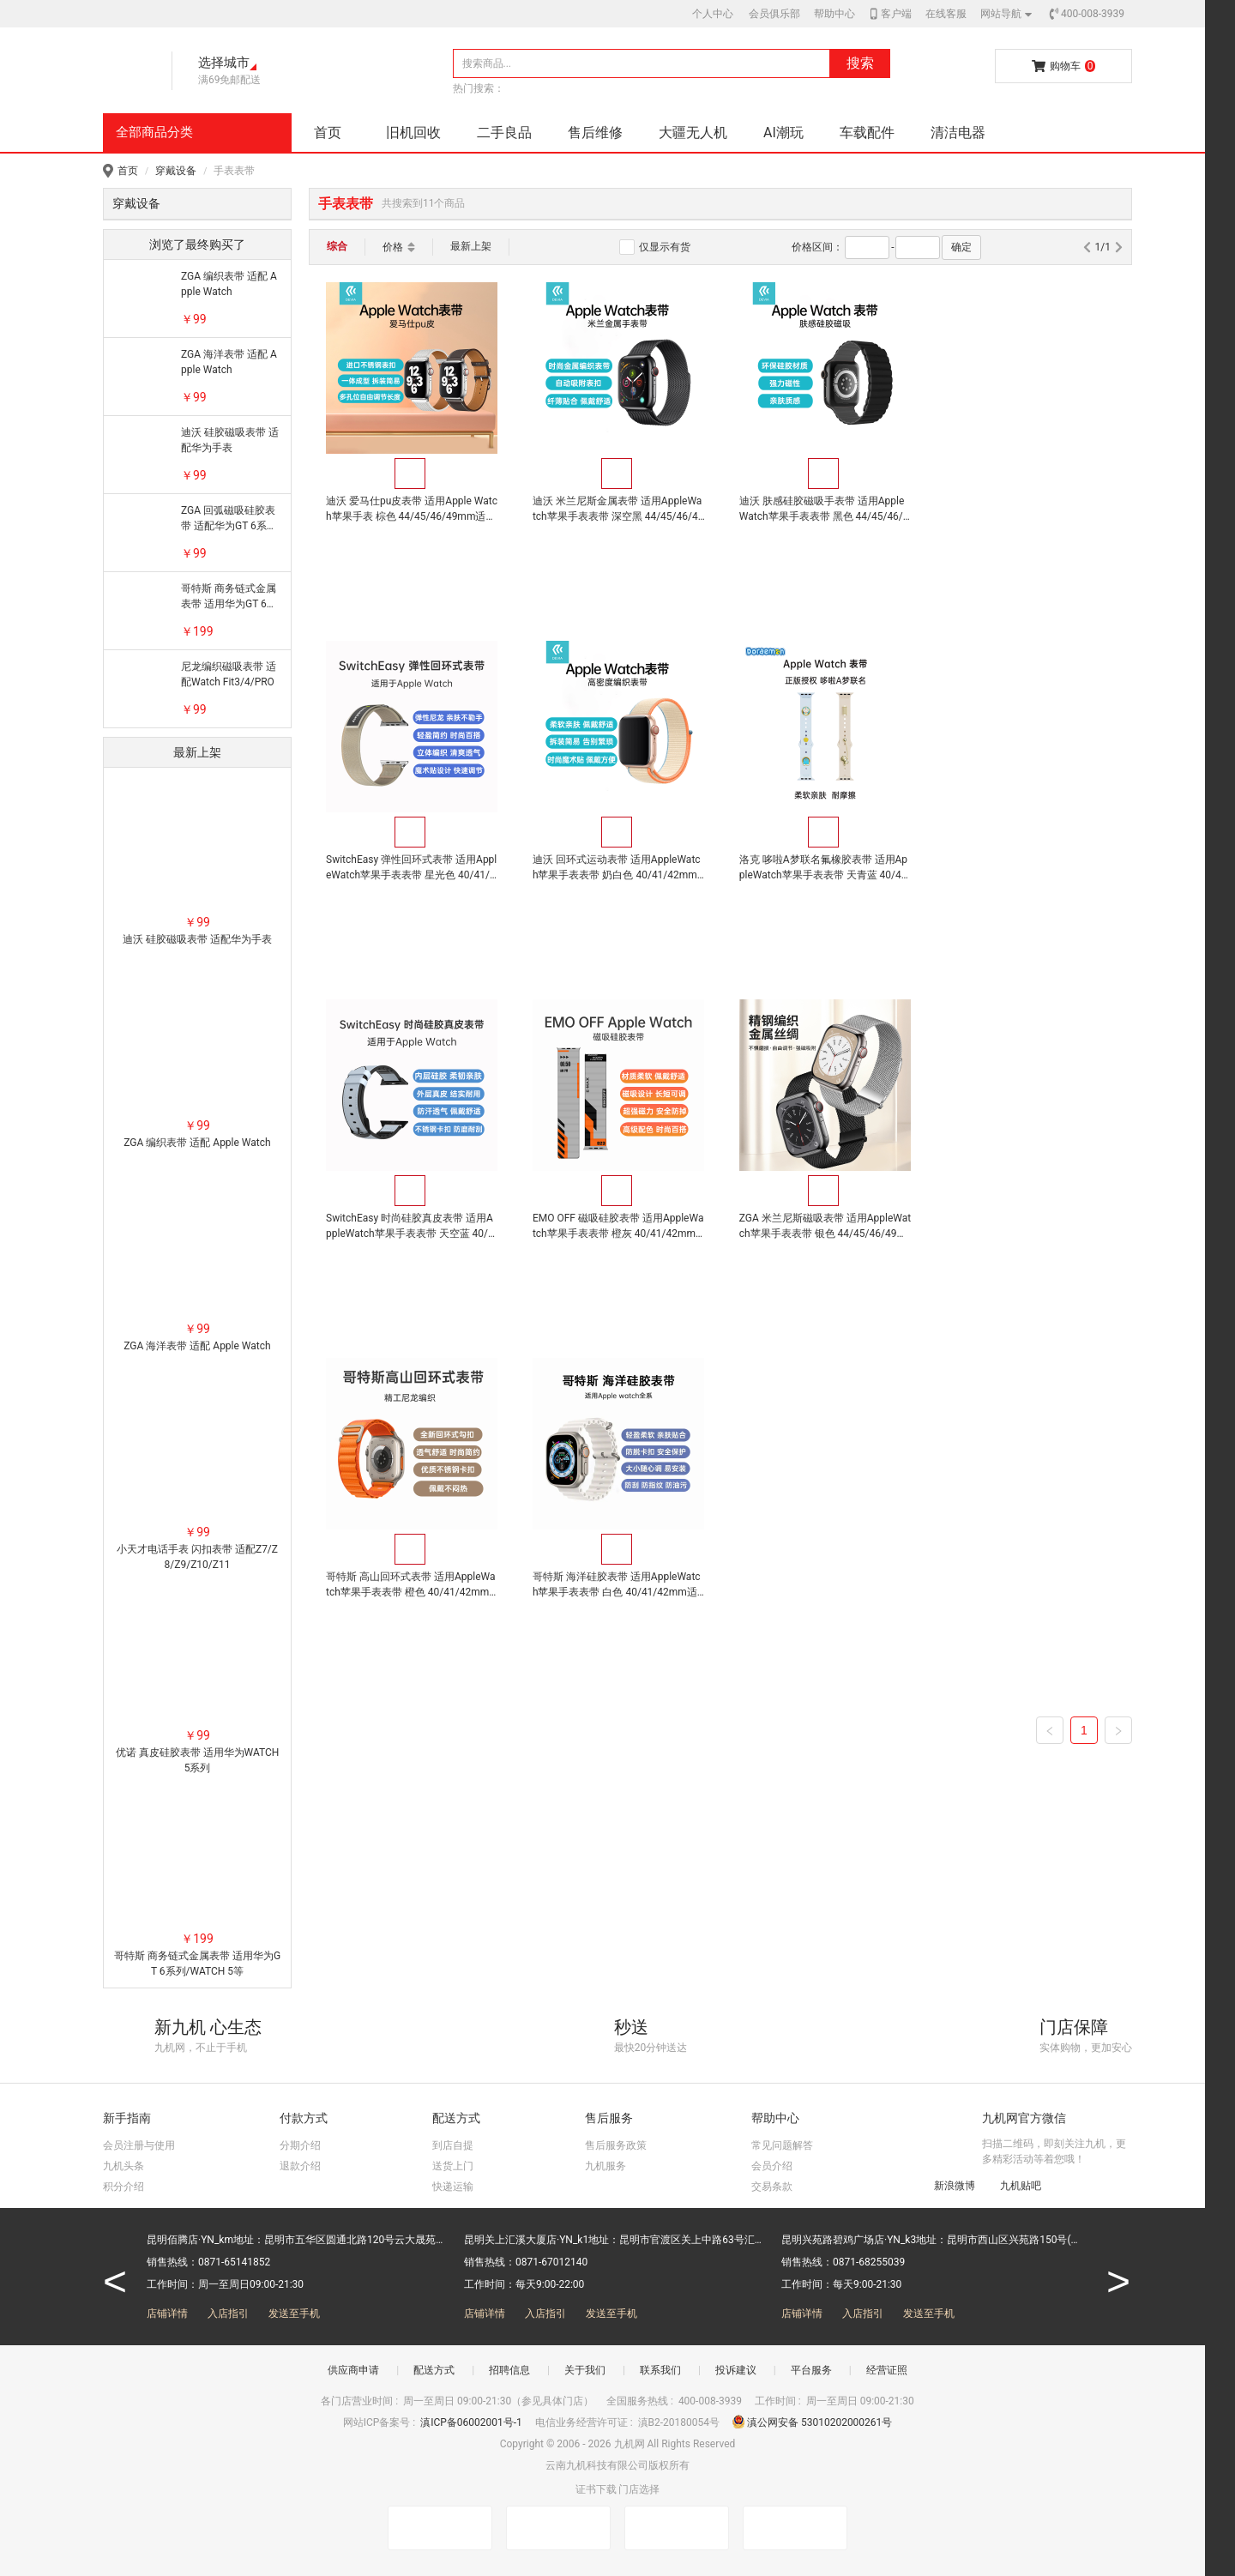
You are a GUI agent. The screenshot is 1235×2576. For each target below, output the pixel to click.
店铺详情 (167, 2314)
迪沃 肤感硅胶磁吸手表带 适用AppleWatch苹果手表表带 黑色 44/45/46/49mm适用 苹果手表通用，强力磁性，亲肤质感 (823, 509)
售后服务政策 (616, 2145)
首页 (327, 132)
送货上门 (452, 2166)
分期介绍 (300, 2145)
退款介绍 (300, 2166)
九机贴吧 (1012, 2185)
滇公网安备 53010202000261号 (812, 2422)
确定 (961, 247)
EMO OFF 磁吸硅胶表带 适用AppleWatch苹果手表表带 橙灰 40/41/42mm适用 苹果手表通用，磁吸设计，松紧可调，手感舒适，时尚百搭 (1029, 868)
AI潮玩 (783, 132)
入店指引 (228, 2314)
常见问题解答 (782, 2145)
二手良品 (504, 132)
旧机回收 (413, 132)
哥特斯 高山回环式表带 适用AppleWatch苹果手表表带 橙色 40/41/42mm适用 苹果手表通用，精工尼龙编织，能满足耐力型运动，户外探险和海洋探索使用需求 (617, 1226)
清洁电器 (958, 132)
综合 (337, 246)
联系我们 (660, 2370)
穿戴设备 (175, 171)
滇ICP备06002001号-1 (472, 2422)
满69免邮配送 (230, 80)
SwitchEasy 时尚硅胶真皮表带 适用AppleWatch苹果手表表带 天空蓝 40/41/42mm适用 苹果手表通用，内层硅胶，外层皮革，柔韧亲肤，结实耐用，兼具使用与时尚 (822, 868)
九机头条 (123, 2166)
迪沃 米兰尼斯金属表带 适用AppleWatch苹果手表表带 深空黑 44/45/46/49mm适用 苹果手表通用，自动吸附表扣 (617, 509)
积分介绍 (123, 2187)
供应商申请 (353, 2370)
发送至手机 (294, 2314)
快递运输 (452, 2187)
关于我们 (584, 2370)
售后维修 (595, 132)
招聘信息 (509, 2370)
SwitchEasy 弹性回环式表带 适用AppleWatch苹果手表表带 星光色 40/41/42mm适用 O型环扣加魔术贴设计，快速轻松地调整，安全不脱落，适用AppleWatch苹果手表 (1028, 509)
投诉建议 (735, 2370)
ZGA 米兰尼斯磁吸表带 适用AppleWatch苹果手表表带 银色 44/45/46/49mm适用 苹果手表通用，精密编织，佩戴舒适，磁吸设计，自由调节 (411, 1226)
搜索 (860, 63)
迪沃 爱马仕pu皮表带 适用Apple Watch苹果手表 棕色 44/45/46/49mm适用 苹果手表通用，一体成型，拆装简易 (409, 509)
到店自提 (452, 2145)
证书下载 (596, 2489)
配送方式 (434, 2370)
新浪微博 (946, 2185)
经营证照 (886, 2370)
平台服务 (811, 2370)
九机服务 (605, 2166)
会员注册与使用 (139, 2145)
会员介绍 (771, 2166)
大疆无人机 (693, 132)
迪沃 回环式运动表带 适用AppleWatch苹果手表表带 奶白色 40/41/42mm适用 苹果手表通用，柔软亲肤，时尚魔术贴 (410, 868)
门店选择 (639, 2489)
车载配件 (867, 132)
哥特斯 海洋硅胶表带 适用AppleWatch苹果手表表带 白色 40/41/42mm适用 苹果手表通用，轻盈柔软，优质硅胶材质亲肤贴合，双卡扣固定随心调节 (822, 1226)
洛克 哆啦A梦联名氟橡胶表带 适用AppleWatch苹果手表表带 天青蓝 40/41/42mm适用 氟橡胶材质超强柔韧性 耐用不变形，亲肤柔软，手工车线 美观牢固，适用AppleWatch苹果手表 (616, 868)
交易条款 (771, 2187)
